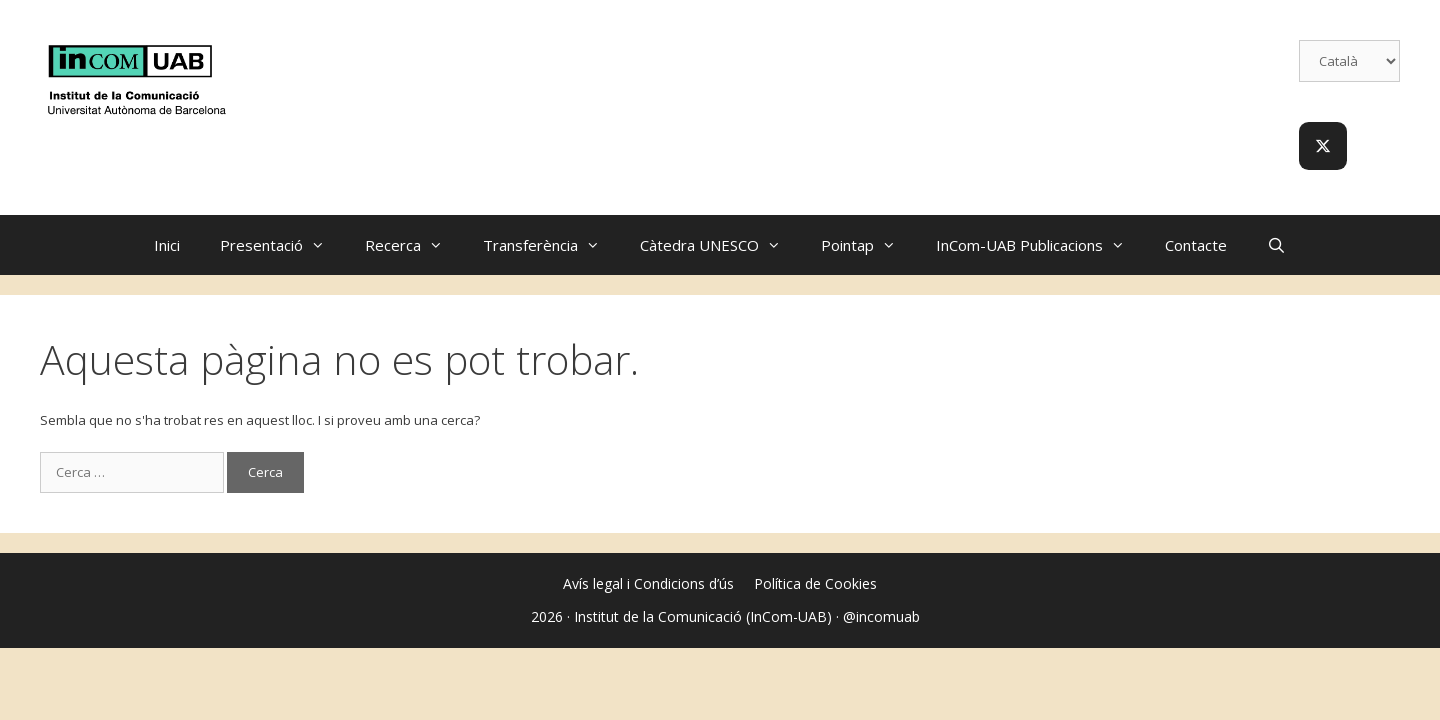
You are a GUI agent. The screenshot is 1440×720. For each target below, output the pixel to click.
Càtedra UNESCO (720, 245)
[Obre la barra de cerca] (1276, 245)
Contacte (1196, 245)
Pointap (868, 245)
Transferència (551, 245)
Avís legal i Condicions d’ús (648, 583)
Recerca (414, 245)
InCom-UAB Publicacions (1040, 245)
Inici (167, 245)
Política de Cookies (815, 583)
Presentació (282, 245)
